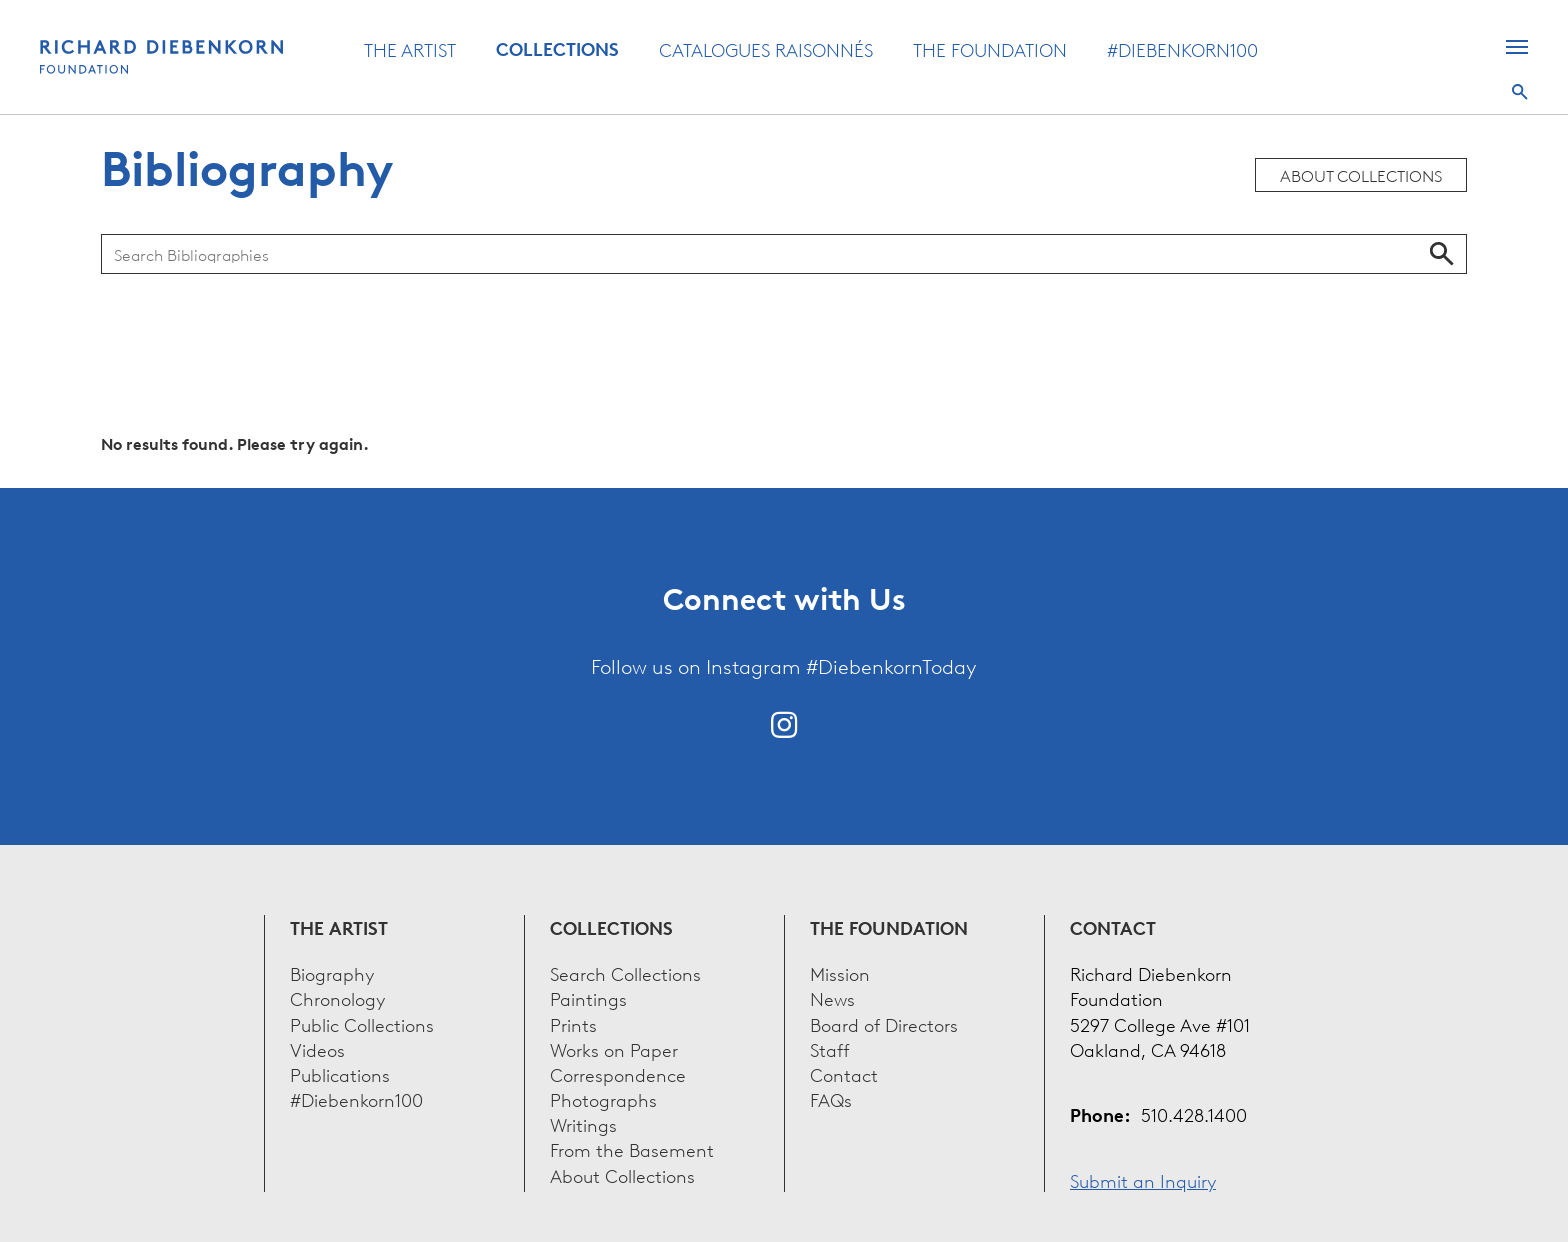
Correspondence (618, 1073)
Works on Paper (614, 1048)
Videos (317, 1048)
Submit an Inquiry (1143, 1179)
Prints (573, 1023)
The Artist (410, 49)
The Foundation (990, 49)
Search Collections (625, 972)
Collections (557, 49)
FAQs (831, 1098)
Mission (840, 972)
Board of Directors (884, 1023)
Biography (332, 972)
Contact (844, 1073)
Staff (830, 1048)
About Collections (1361, 175)
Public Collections (362, 1023)
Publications (340, 1073)
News (832, 997)
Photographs (603, 1098)
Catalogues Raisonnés (766, 49)
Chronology (337, 997)
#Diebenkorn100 (1182, 49)
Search (1520, 92)
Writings (583, 1123)
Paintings (588, 997)
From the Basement (632, 1148)
